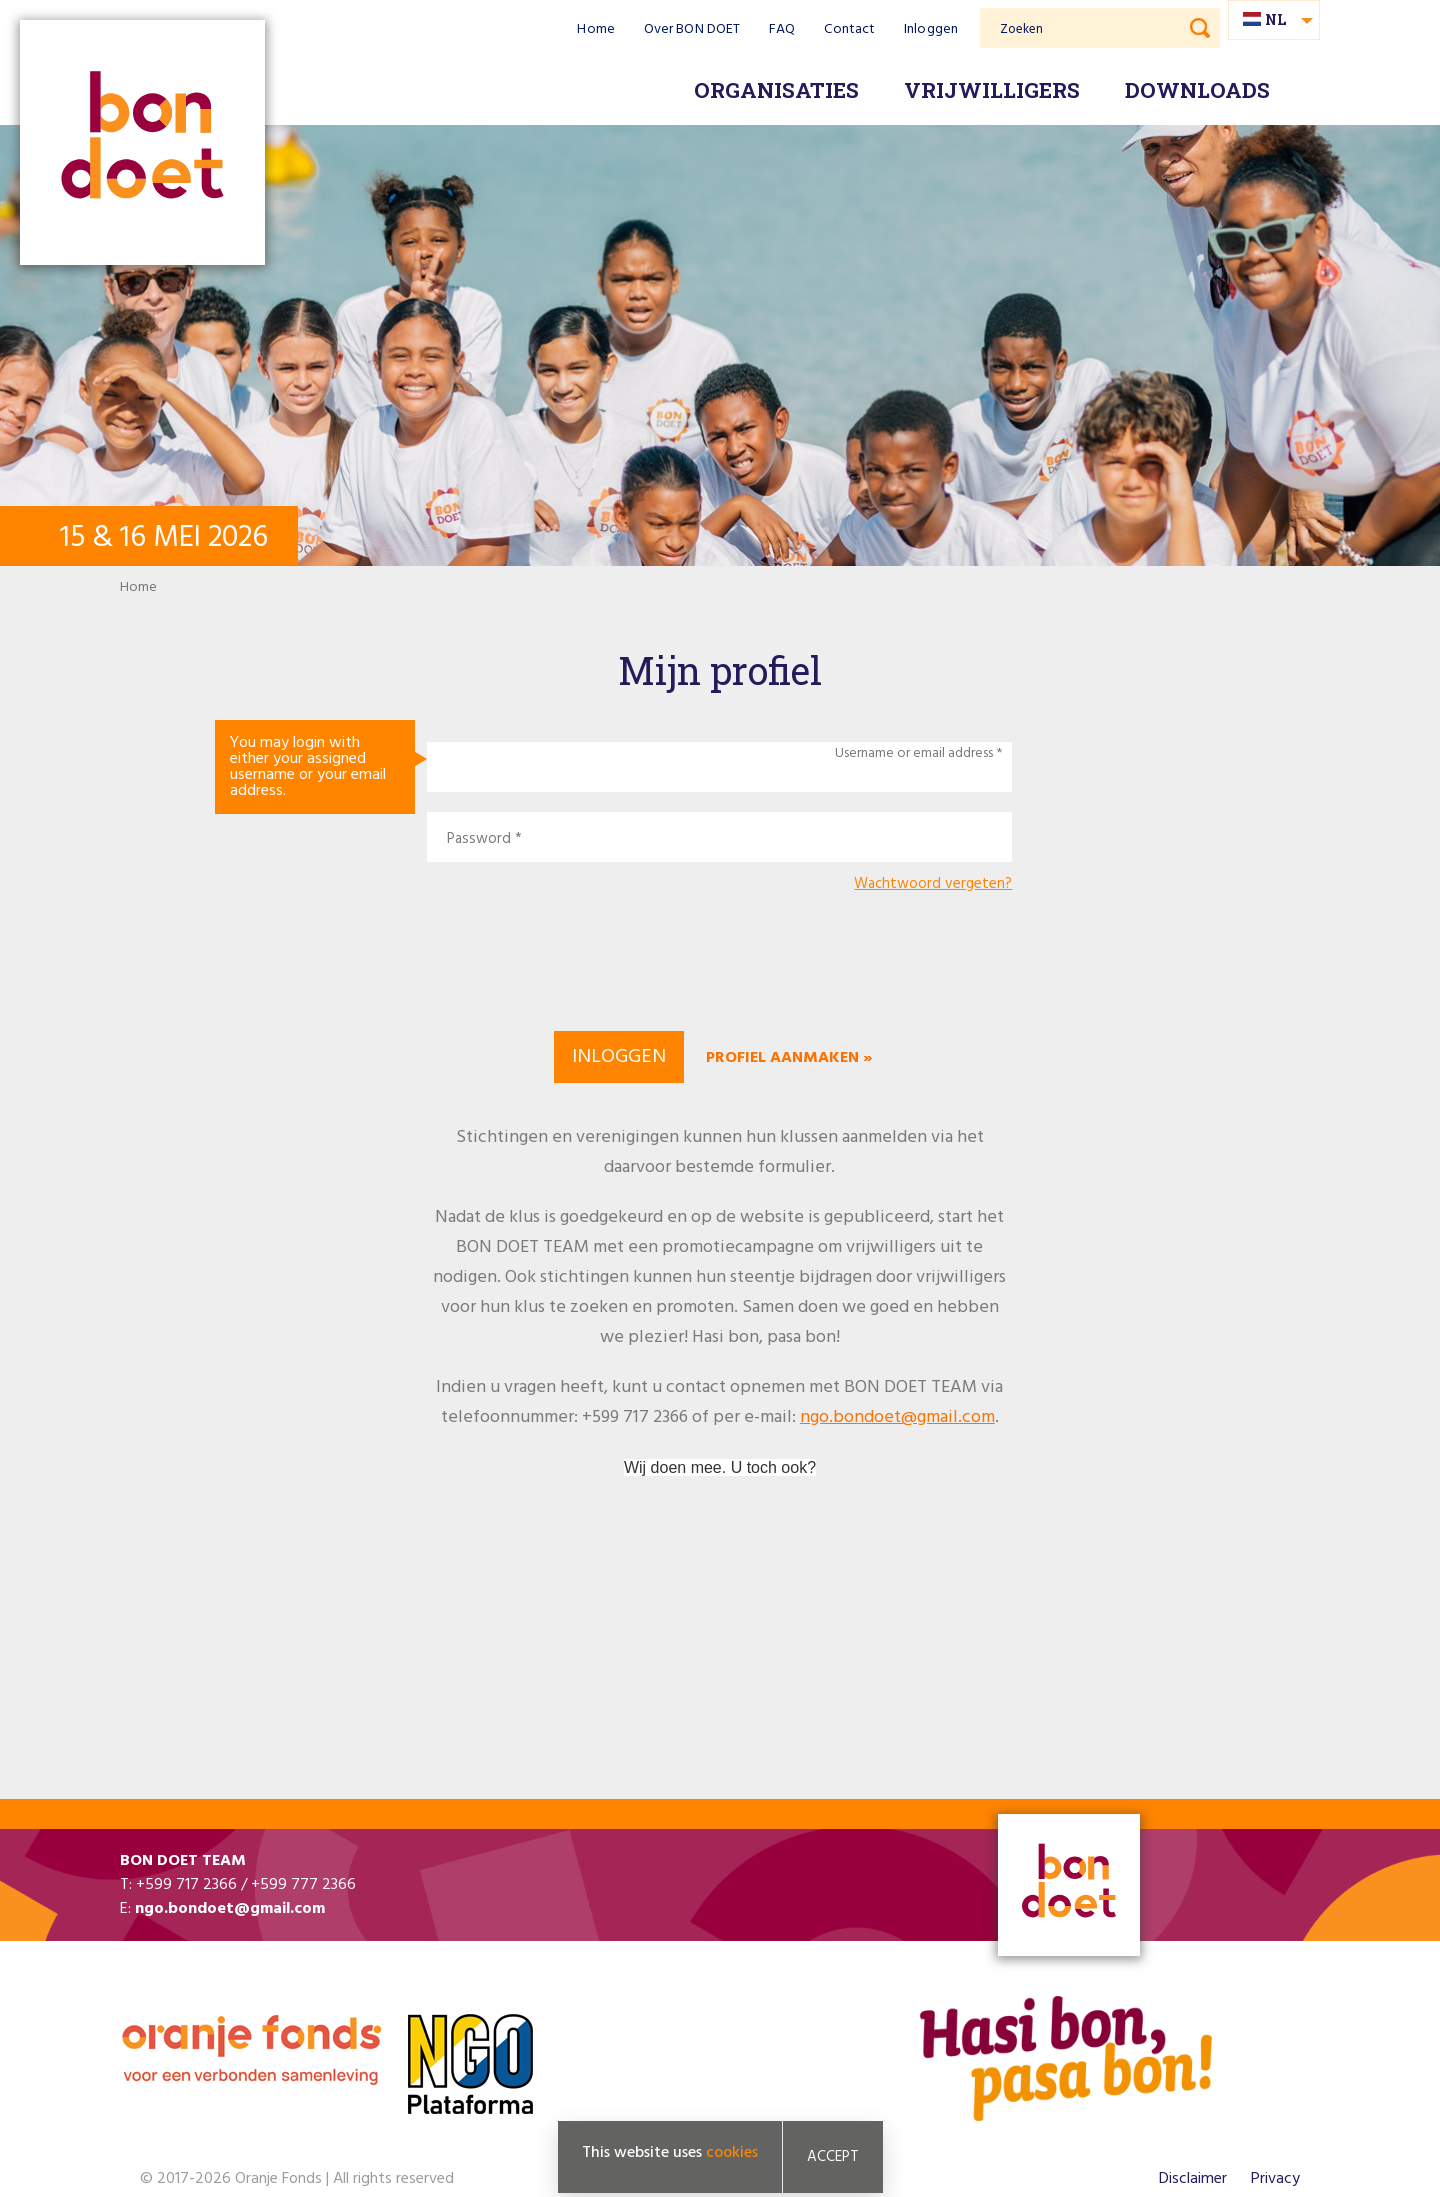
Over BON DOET (692, 29)
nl (1275, 19)
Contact (849, 29)
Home (595, 29)
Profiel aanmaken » (789, 1058)
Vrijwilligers (992, 90)
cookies (732, 2153)
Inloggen (931, 29)
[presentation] (720, 959)
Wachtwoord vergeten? (933, 884)
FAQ (782, 29)
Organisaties (776, 90)
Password (479, 839)
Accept (833, 2157)
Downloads (1197, 90)
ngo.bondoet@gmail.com (897, 1417)
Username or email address (914, 754)
